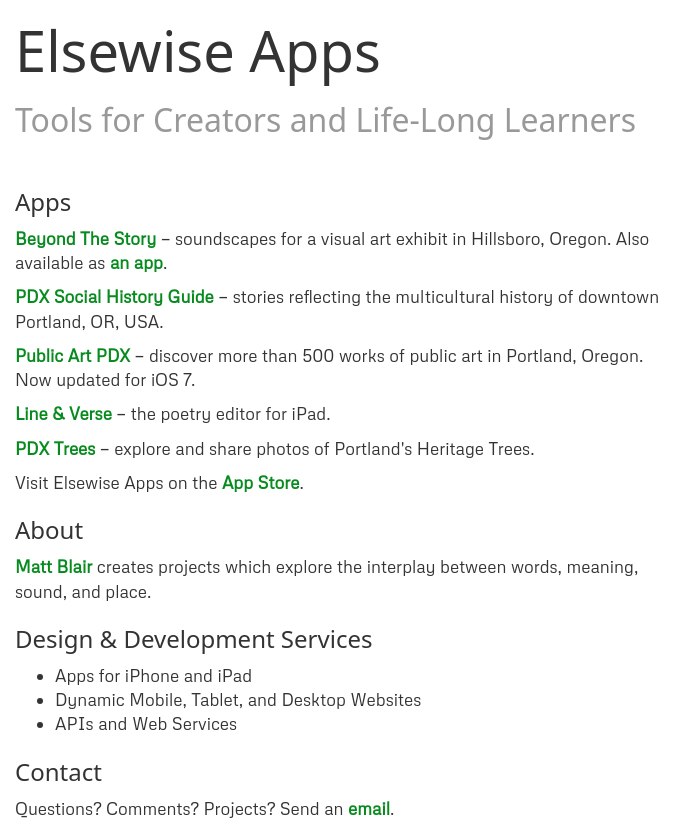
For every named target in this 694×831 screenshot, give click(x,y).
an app (136, 262)
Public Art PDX (72, 355)
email (369, 808)
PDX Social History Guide (114, 296)
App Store (261, 482)
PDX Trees (55, 448)
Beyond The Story (85, 238)
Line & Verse (63, 413)
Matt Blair (53, 566)
